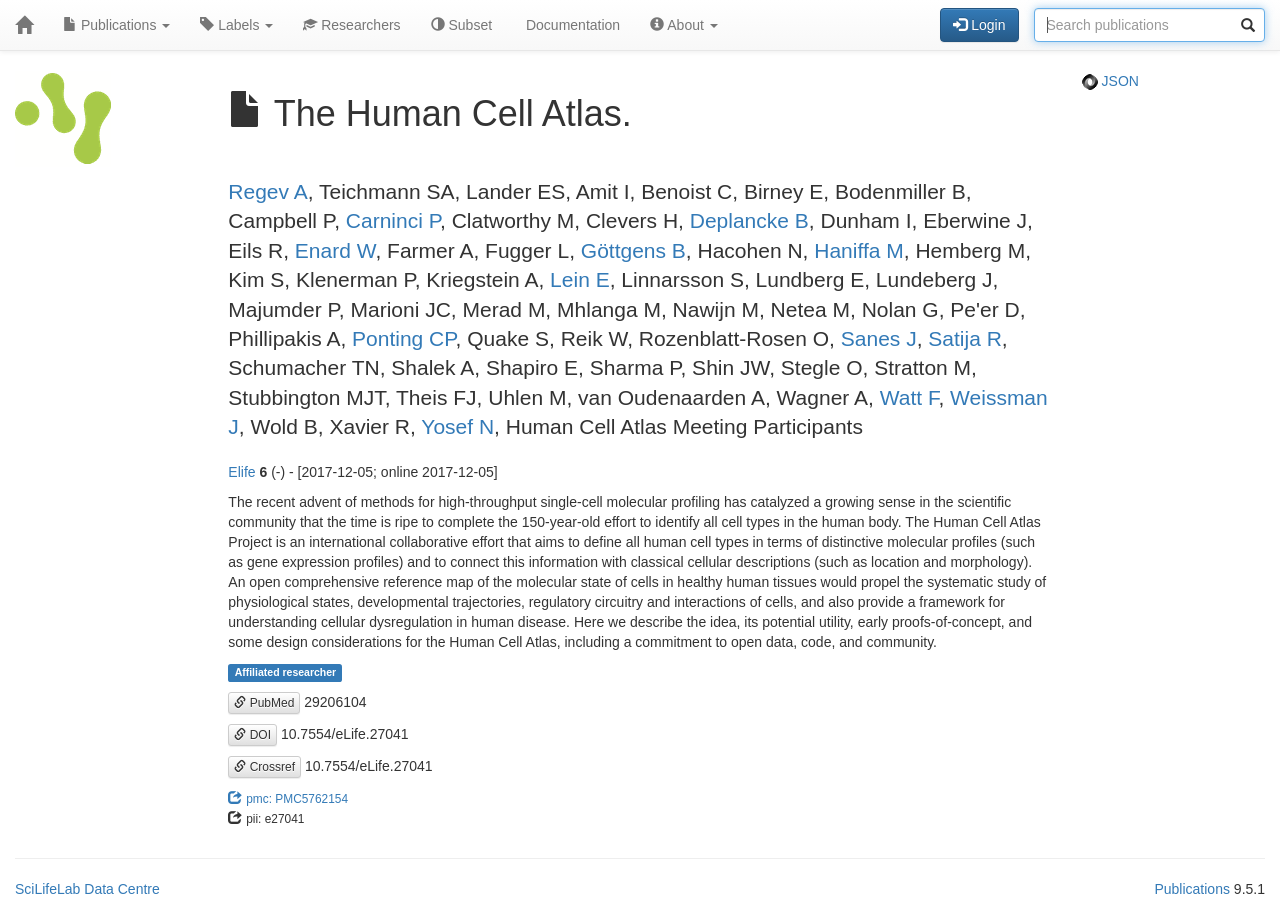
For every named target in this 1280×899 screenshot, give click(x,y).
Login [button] (979, 25)
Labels (236, 25)
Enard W (335, 250)
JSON (1110, 81)
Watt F (909, 397)
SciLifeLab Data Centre (87, 889)
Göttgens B (633, 250)
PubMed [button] (264, 703)
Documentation (571, 25)
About (684, 25)
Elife (241, 472)
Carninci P (393, 220)
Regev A (267, 191)
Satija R (965, 338)
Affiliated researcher (286, 673)
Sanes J (879, 338)
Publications (116, 25)
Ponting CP (404, 338)
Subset (461, 25)
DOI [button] (252, 735)
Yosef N (457, 426)
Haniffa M (859, 250)
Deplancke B (749, 220)
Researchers (351, 25)
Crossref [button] (264, 767)
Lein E (580, 279)
